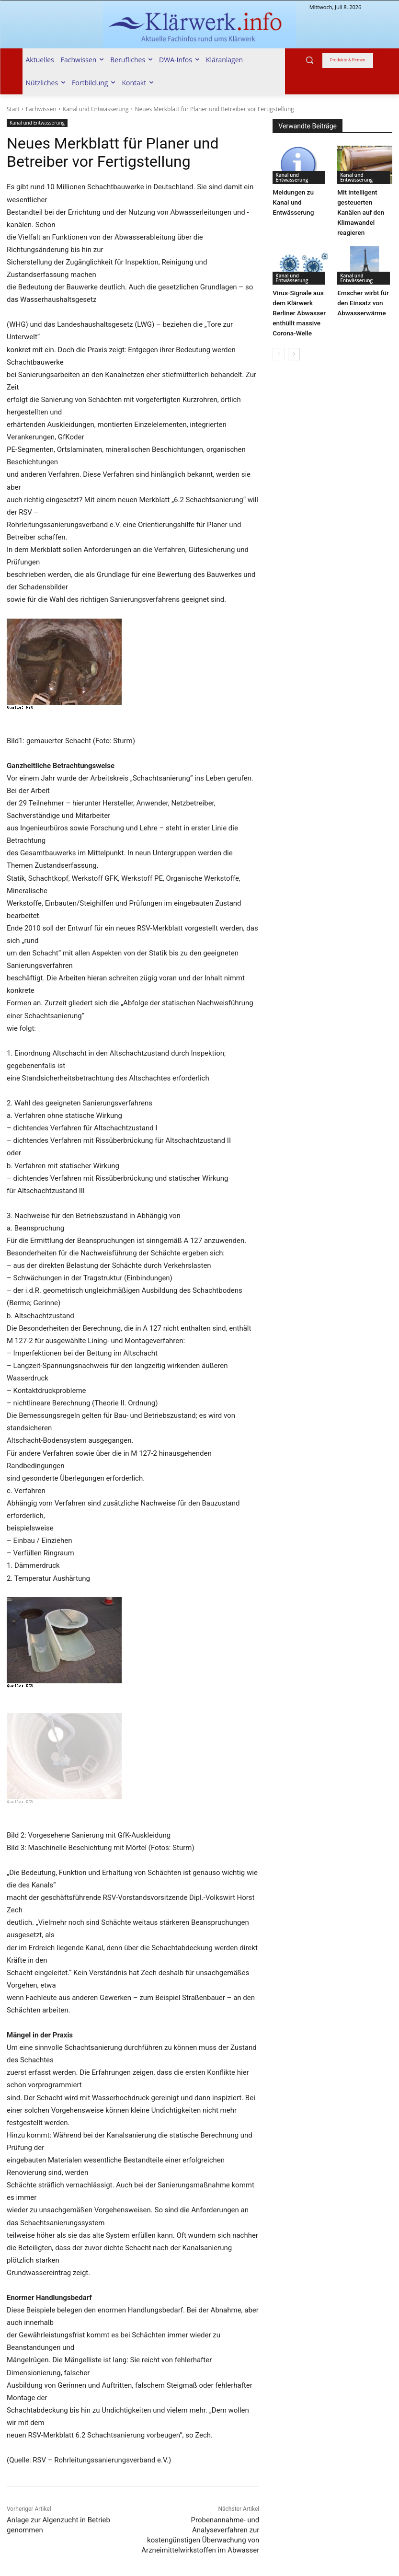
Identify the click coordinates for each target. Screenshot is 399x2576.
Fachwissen (41, 109)
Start (13, 109)
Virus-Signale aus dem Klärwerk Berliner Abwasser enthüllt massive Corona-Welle (298, 309)
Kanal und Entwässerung (96, 109)
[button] (309, 60)
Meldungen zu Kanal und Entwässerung (292, 201)
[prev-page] (279, 349)
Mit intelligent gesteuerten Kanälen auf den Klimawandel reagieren (359, 211)
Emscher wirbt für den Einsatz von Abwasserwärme (362, 300)
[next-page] (294, 349)
